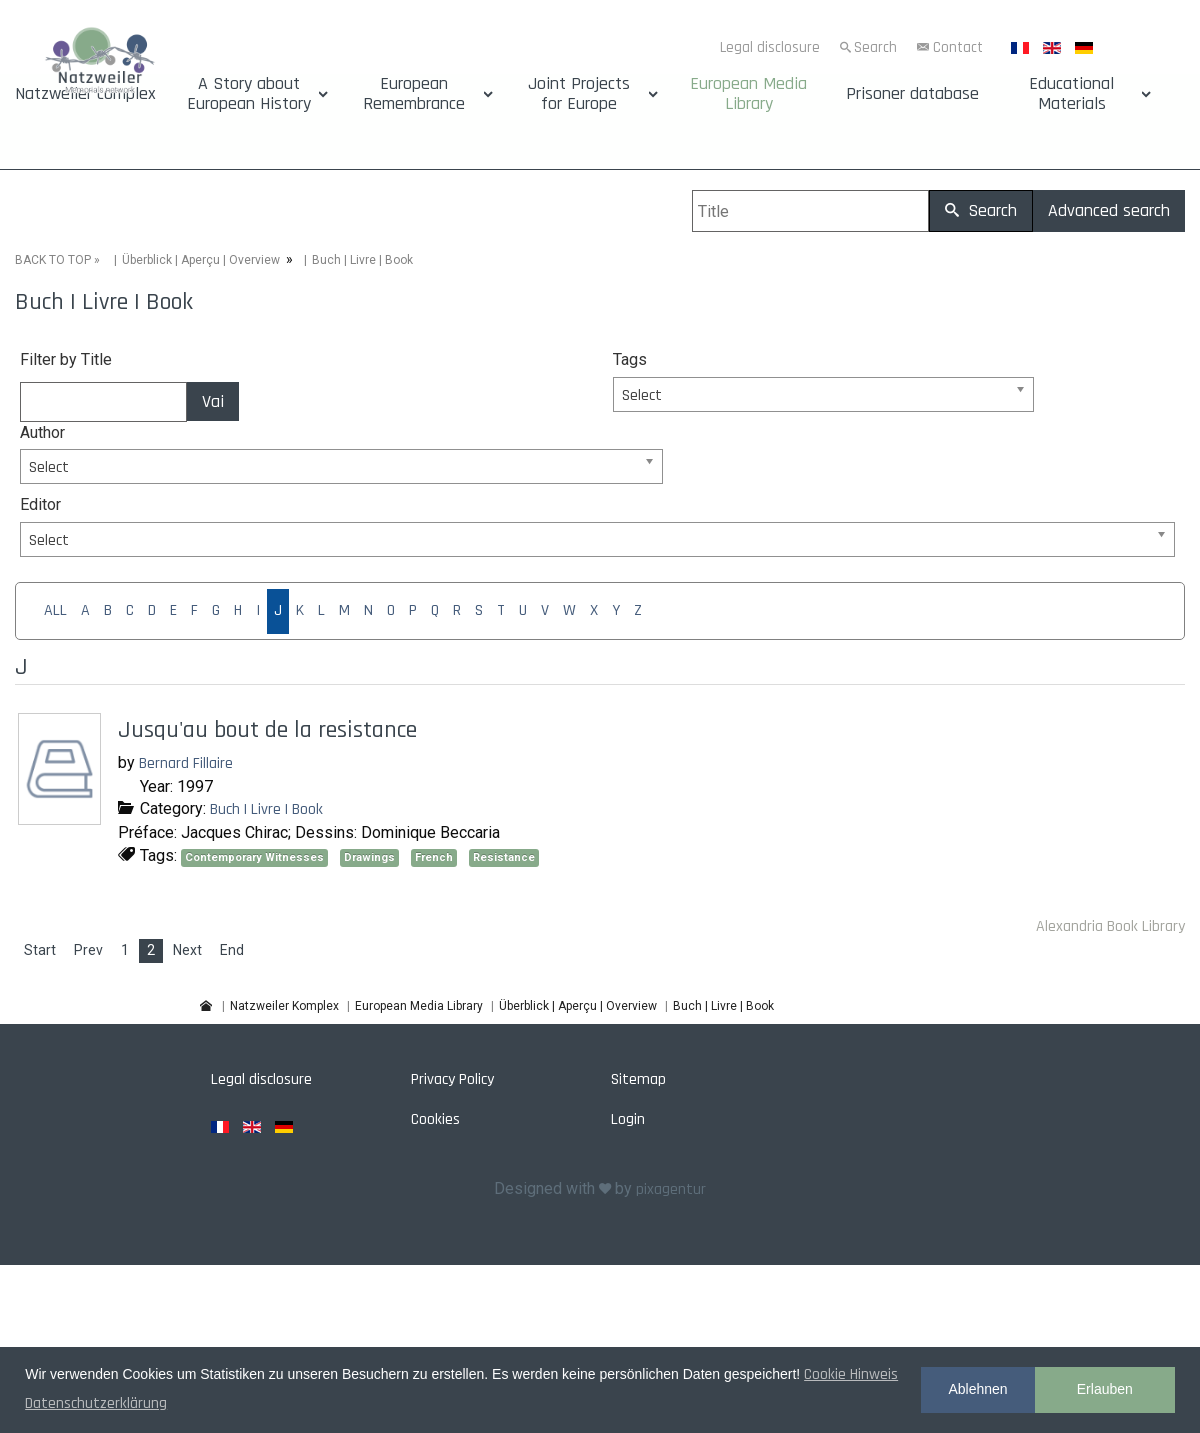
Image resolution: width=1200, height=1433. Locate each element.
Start (40, 950)
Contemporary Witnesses (254, 857)
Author (42, 432)
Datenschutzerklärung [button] (96, 1403)
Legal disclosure (770, 47)
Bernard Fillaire (186, 763)
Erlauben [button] (1105, 1389)
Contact (958, 47)
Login (628, 1119)
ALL (55, 610)
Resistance (504, 857)
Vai (213, 401)
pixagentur (671, 1189)
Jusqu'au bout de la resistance (267, 730)
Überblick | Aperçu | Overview (201, 260)
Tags (630, 359)
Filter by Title (66, 359)
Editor (40, 504)
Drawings (369, 857)
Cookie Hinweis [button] (851, 1374)
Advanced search (1109, 210)
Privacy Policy (452, 1079)
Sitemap (638, 1079)
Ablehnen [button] (977, 1389)
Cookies (435, 1119)
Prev (88, 950)
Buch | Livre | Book (266, 809)
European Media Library (748, 94)
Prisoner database (912, 94)
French (434, 857)
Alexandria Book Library (1110, 926)
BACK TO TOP (53, 260)
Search (875, 47)
